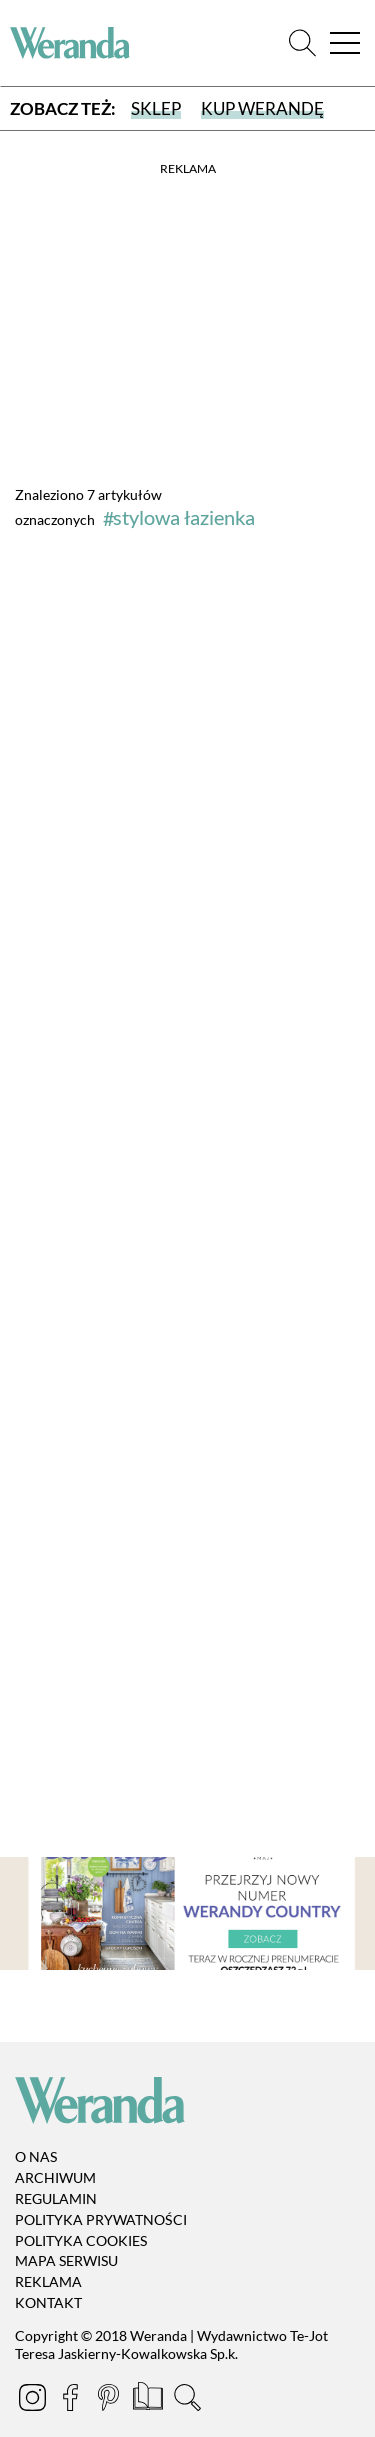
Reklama (48, 2281)
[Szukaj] (302, 43)
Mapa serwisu (66, 2261)
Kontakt (48, 2302)
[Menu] (345, 43)
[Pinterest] (110, 2400)
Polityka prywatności (101, 2219)
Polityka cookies (81, 2240)
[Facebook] (72, 2400)
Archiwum (55, 2177)
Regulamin (56, 2198)
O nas (36, 2157)
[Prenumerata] (149, 2400)
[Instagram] (34, 2400)
